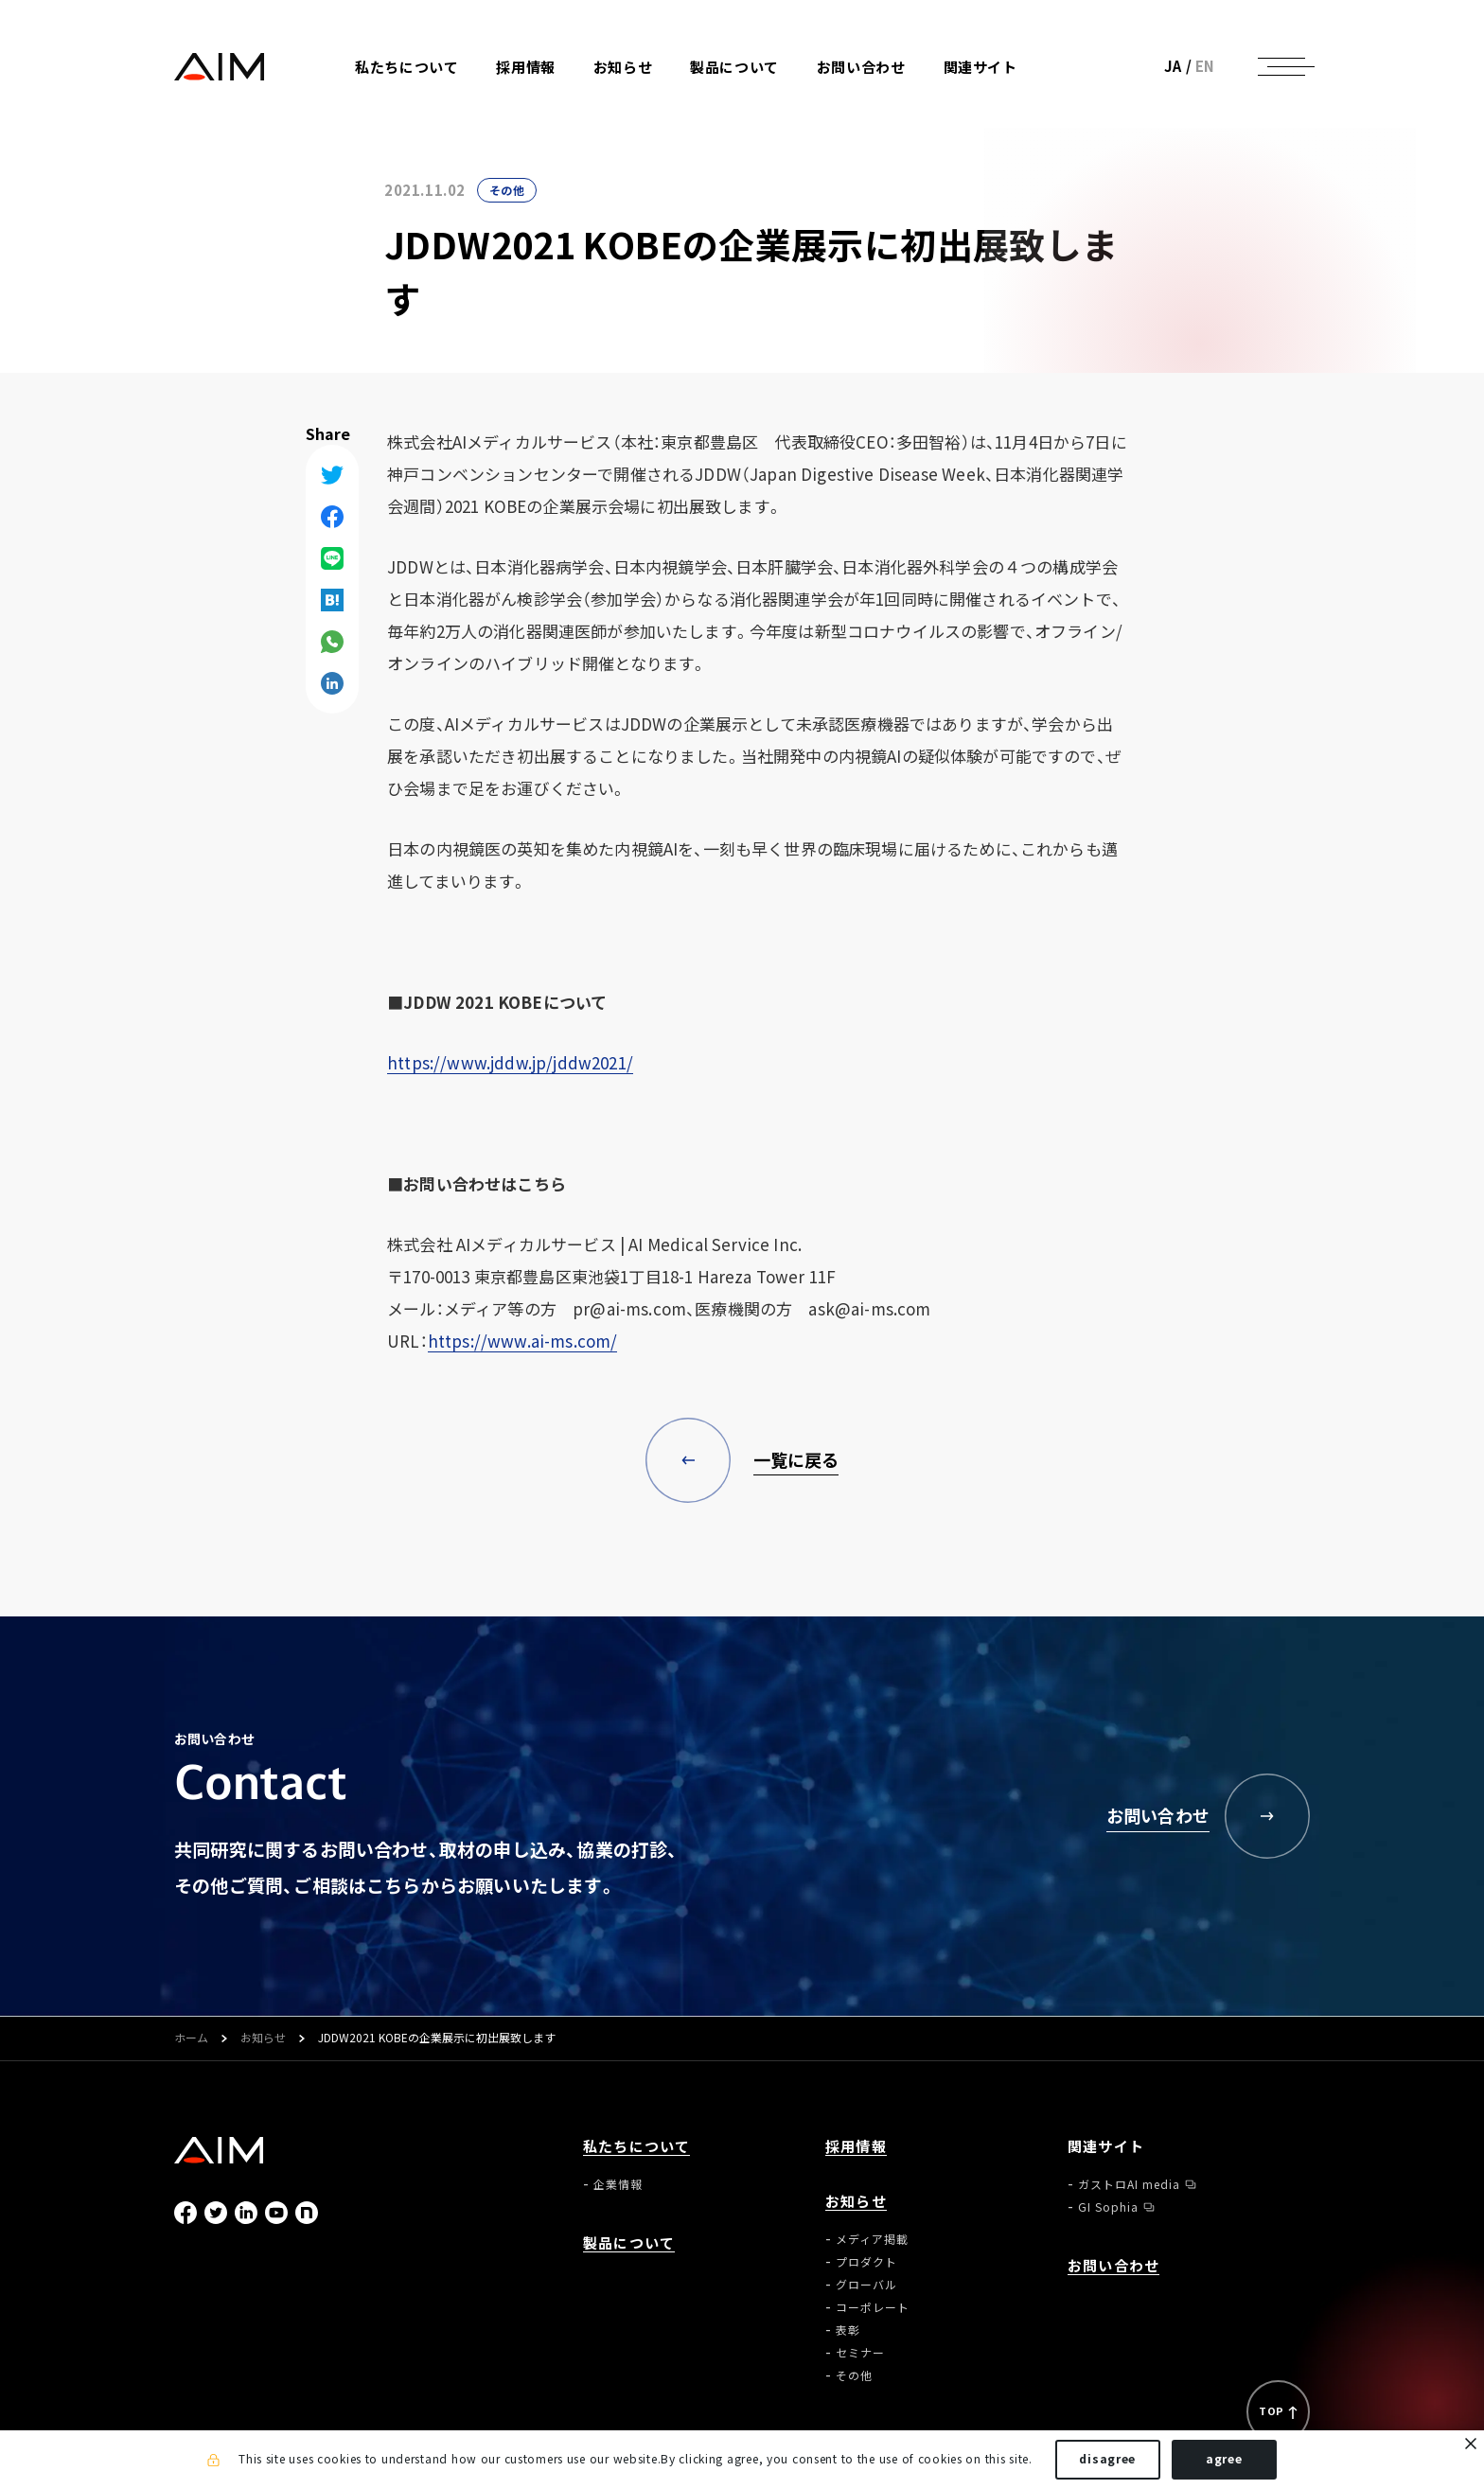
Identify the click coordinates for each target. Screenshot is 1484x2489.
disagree (1107, 2458)
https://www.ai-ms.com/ (523, 1340)
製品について (734, 68)
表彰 (848, 2330)
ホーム (191, 2038)
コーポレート (873, 2307)
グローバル (866, 2284)
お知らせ (263, 2038)
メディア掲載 (872, 2239)
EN (1205, 66)
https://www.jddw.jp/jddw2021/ (510, 1062)
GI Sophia (1108, 2206)
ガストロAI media (1129, 2184)
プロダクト (866, 2261)
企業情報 (618, 2184)
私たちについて (636, 2147)
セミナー (860, 2352)
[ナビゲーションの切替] (1281, 66)
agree (1224, 2458)
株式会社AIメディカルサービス (219, 66)
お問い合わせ (861, 68)
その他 (506, 190)
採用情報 (525, 68)
